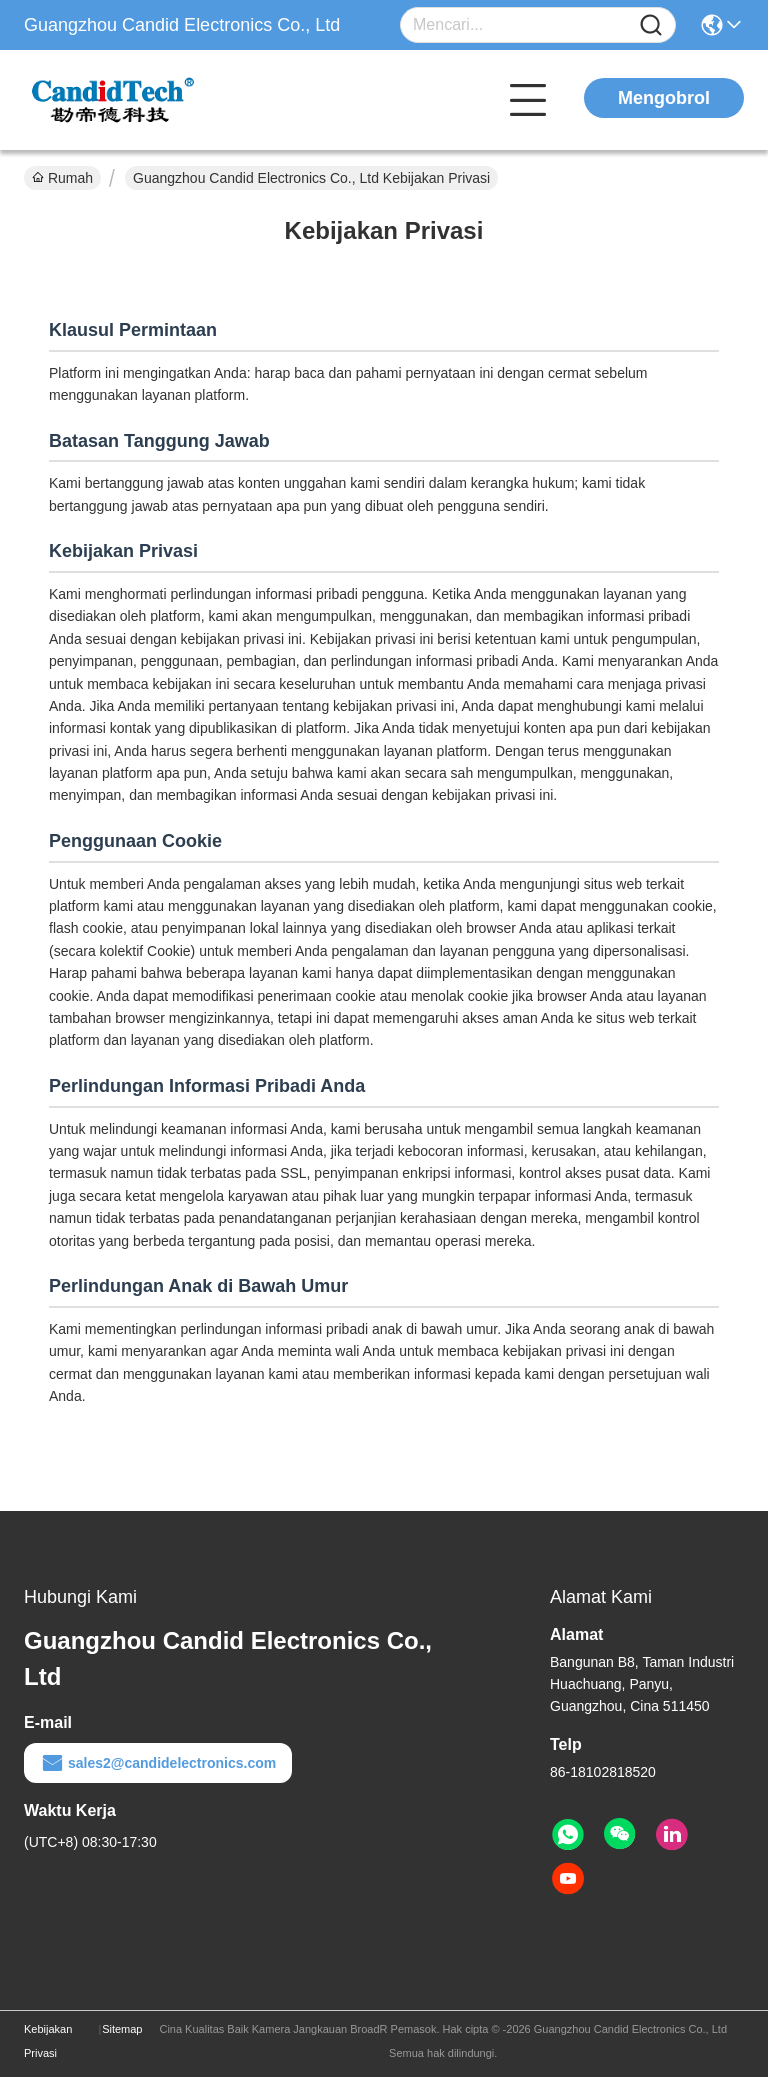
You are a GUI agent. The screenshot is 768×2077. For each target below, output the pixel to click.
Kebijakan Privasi (48, 2041)
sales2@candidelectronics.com (158, 1763)
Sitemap (122, 2029)
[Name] (651, 25)
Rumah (62, 178)
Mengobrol (664, 98)
